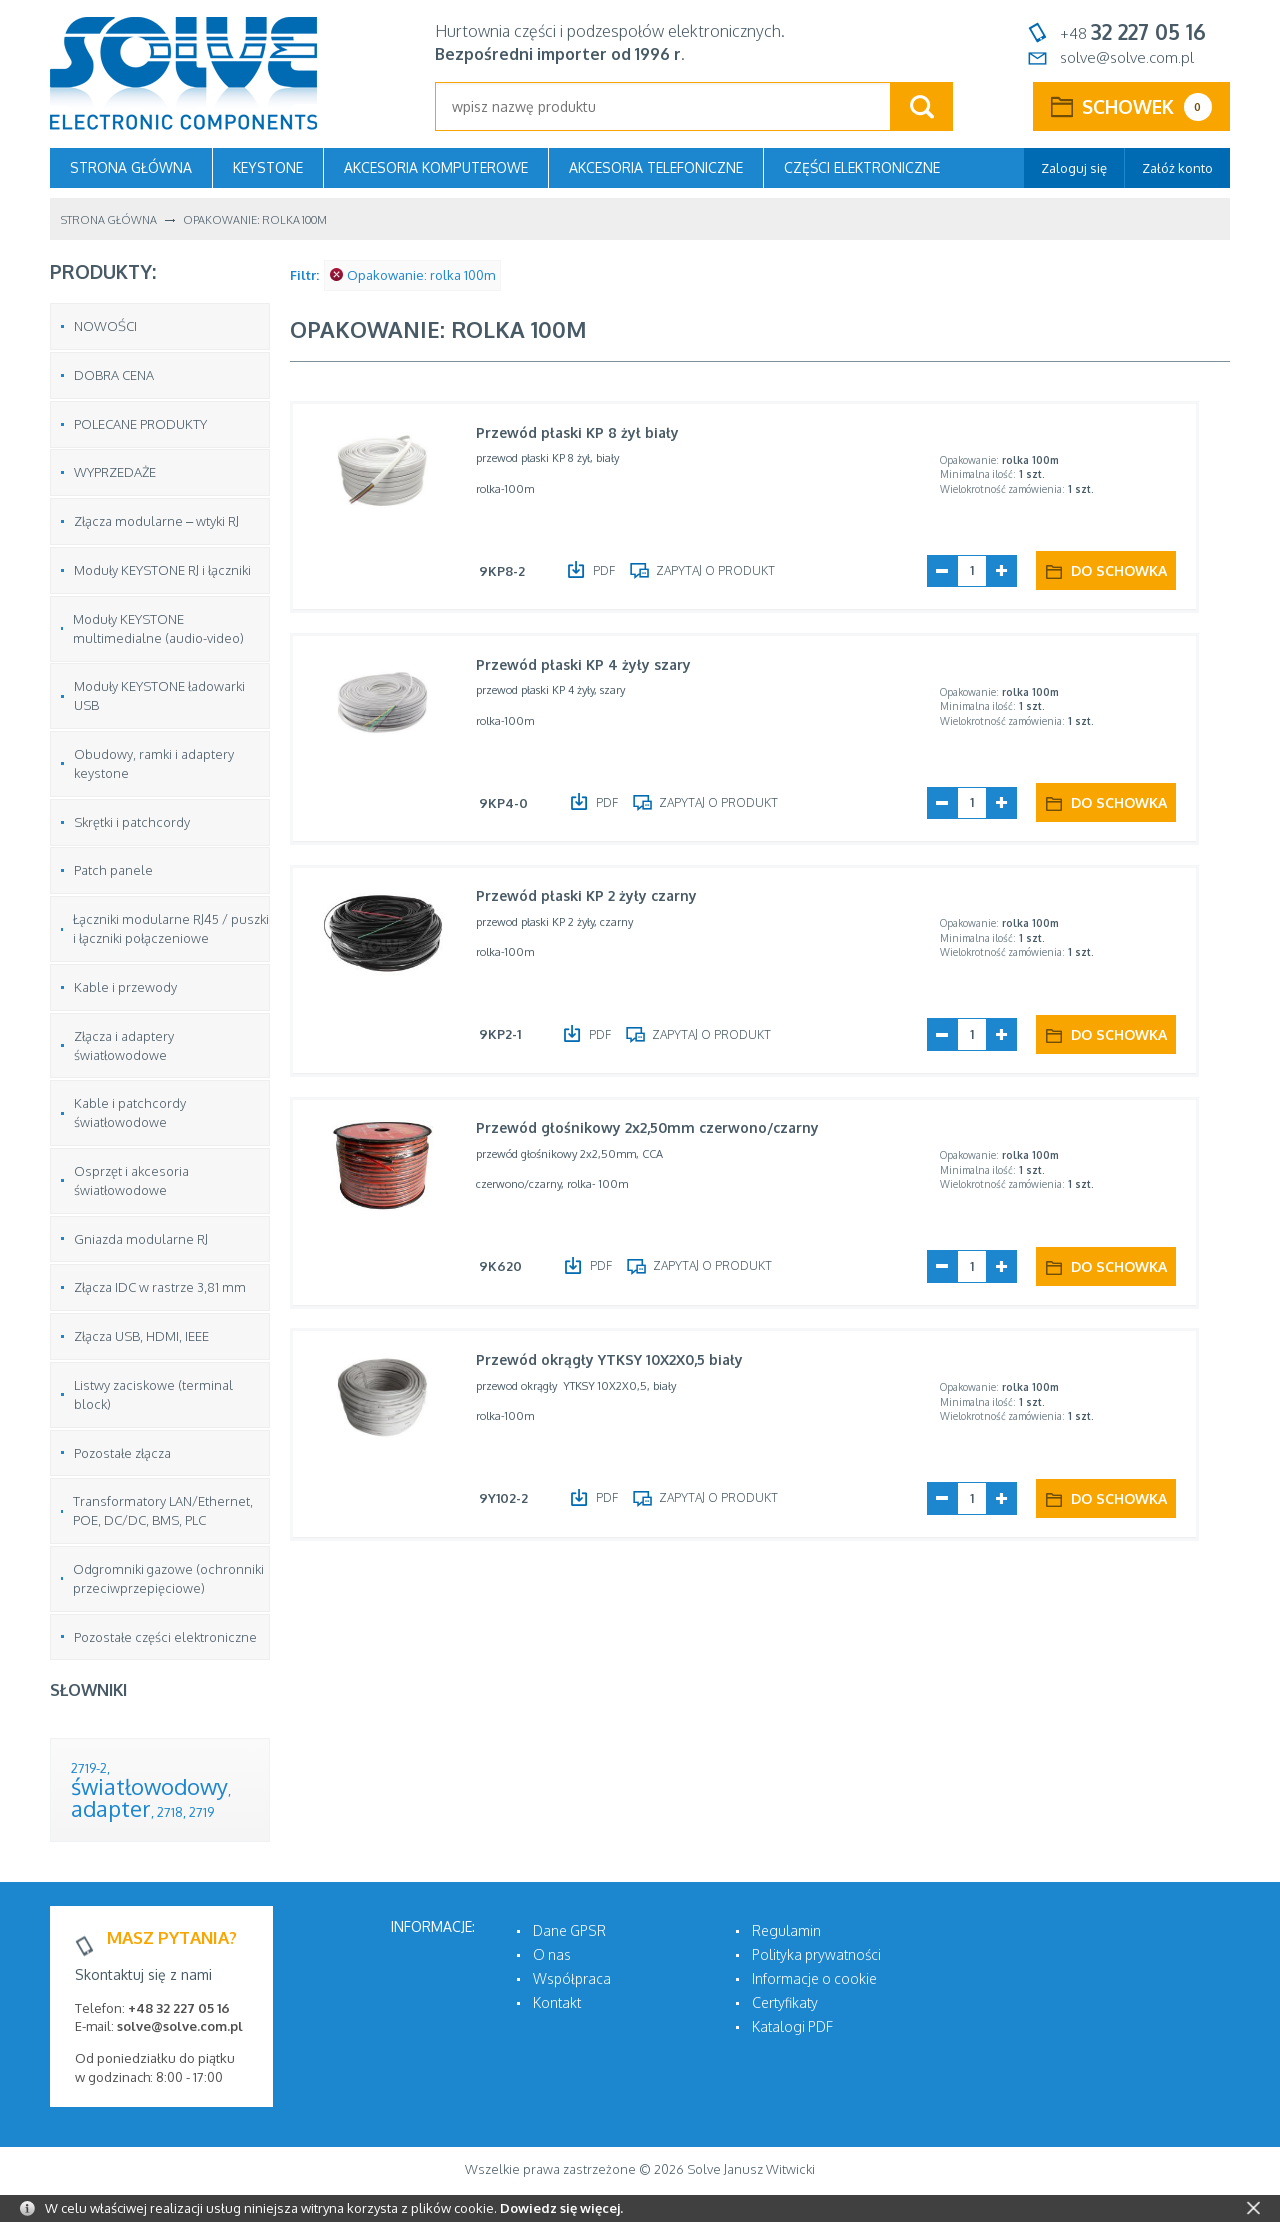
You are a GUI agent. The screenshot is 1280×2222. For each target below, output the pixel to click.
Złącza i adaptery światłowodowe (124, 1045)
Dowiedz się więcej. (561, 2208)
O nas (552, 1954)
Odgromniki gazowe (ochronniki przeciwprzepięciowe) (168, 1578)
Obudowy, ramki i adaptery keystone (154, 763)
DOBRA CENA (114, 375)
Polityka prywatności (816, 1954)
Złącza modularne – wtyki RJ (156, 521)
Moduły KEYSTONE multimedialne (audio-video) (158, 628)
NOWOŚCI (105, 326)
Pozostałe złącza (122, 1453)
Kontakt (557, 2002)
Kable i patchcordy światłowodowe (130, 1112)
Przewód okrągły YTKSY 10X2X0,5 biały (616, 1362)
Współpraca (572, 1978)
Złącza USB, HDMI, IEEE (141, 1336)
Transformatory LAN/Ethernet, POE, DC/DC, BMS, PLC (163, 1510)
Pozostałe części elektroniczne (165, 1637)
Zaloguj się (1074, 168)
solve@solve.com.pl (1127, 57)
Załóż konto (1177, 168)
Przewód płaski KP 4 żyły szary (590, 665)
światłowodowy (149, 1786)
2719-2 (89, 1768)
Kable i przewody (125, 987)
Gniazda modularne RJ (141, 1239)
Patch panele (113, 870)
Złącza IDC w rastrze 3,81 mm (160, 1287)
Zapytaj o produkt (724, 569)
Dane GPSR (569, 1930)
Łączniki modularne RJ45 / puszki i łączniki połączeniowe (171, 928)
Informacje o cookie (814, 1978)
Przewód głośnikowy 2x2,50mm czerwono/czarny (654, 1130)
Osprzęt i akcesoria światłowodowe (131, 1180)
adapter (111, 1808)
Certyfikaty (785, 2002)
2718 (170, 1812)
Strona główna (131, 167)
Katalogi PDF (792, 2026)
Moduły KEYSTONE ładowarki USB (159, 695)
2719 (201, 1812)
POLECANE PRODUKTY (140, 424)
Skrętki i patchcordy (132, 822)
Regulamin (786, 1930)
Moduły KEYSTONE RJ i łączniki (162, 570)
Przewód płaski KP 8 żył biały (584, 432)
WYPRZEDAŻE (115, 472)
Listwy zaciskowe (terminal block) (153, 1394)
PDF (613, 569)
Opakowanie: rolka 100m (412, 275)
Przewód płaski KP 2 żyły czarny (593, 897)
